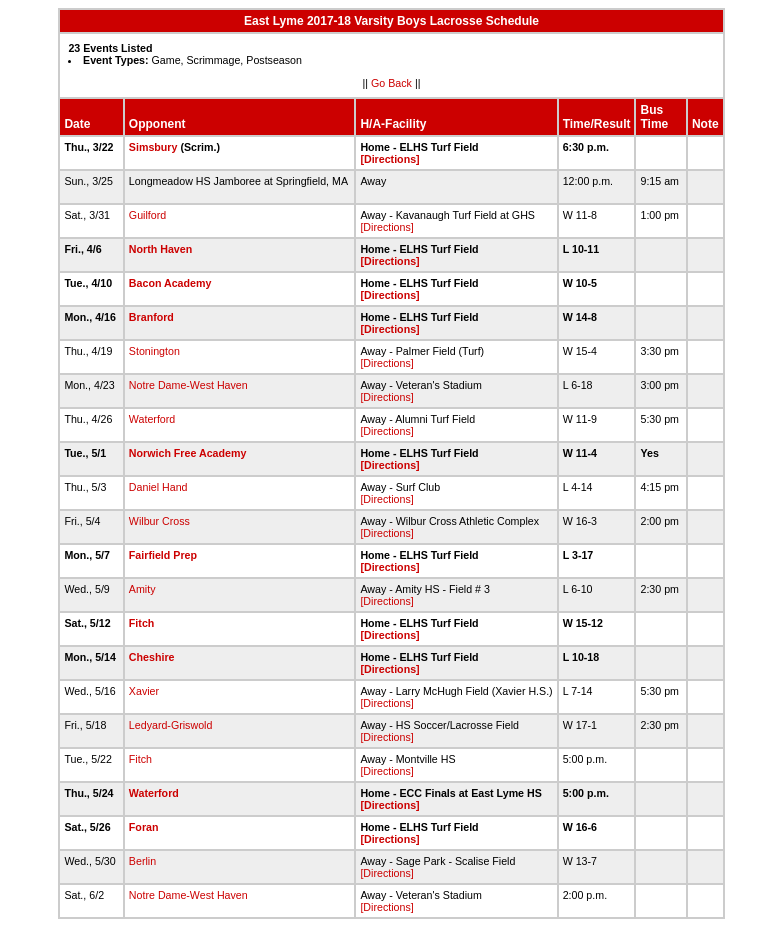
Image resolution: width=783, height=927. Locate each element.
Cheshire (152, 657)
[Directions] (389, 159)
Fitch (141, 623)
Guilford (147, 215)
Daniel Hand (158, 487)
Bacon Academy (170, 283)
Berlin (142, 861)
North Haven (160, 249)
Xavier (144, 691)
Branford (151, 317)
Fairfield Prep (163, 555)
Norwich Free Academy (187, 453)
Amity (142, 589)
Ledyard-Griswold (171, 725)
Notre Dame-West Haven (188, 385)
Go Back (391, 83)
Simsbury (153, 147)
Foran (144, 827)
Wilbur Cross (159, 521)
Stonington (154, 351)
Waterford (152, 419)
